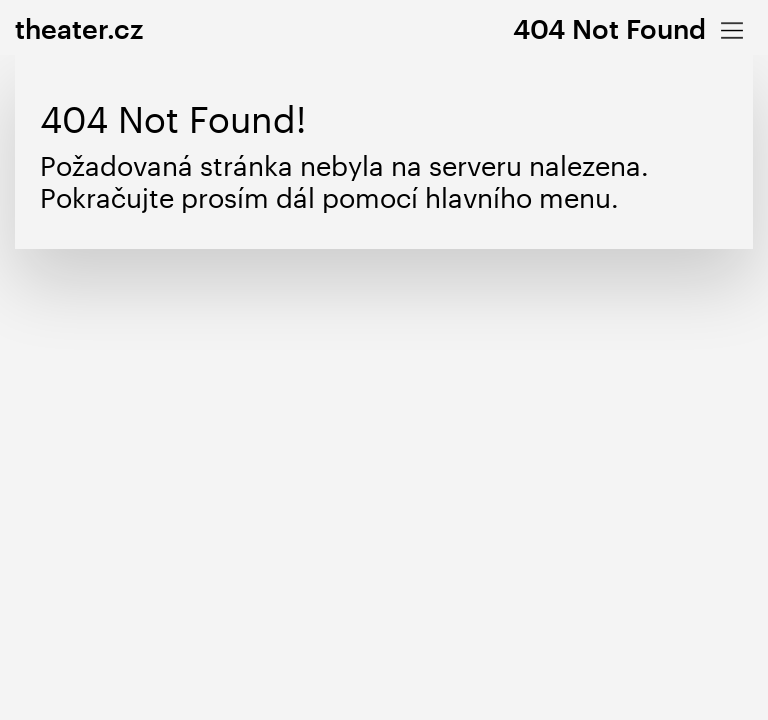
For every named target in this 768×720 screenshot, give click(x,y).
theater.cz (79, 28)
